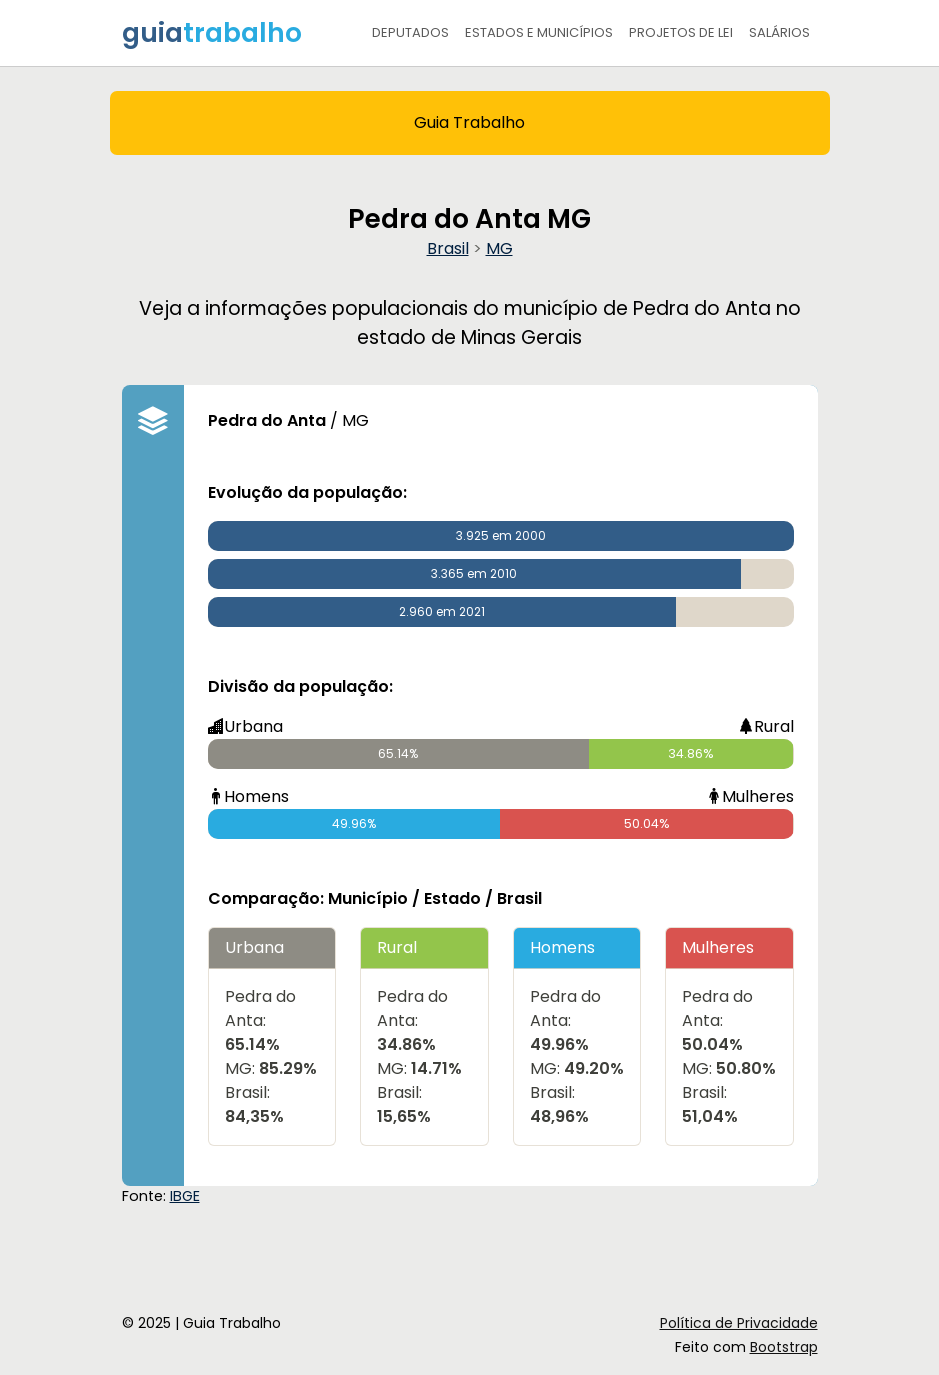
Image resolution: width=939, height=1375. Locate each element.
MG (499, 248)
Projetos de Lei (681, 32)
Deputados (410, 32)
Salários (779, 32)
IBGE (185, 1196)
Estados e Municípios (539, 32)
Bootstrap (784, 1347)
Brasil (448, 248)
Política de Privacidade (739, 1323)
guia (212, 32)
